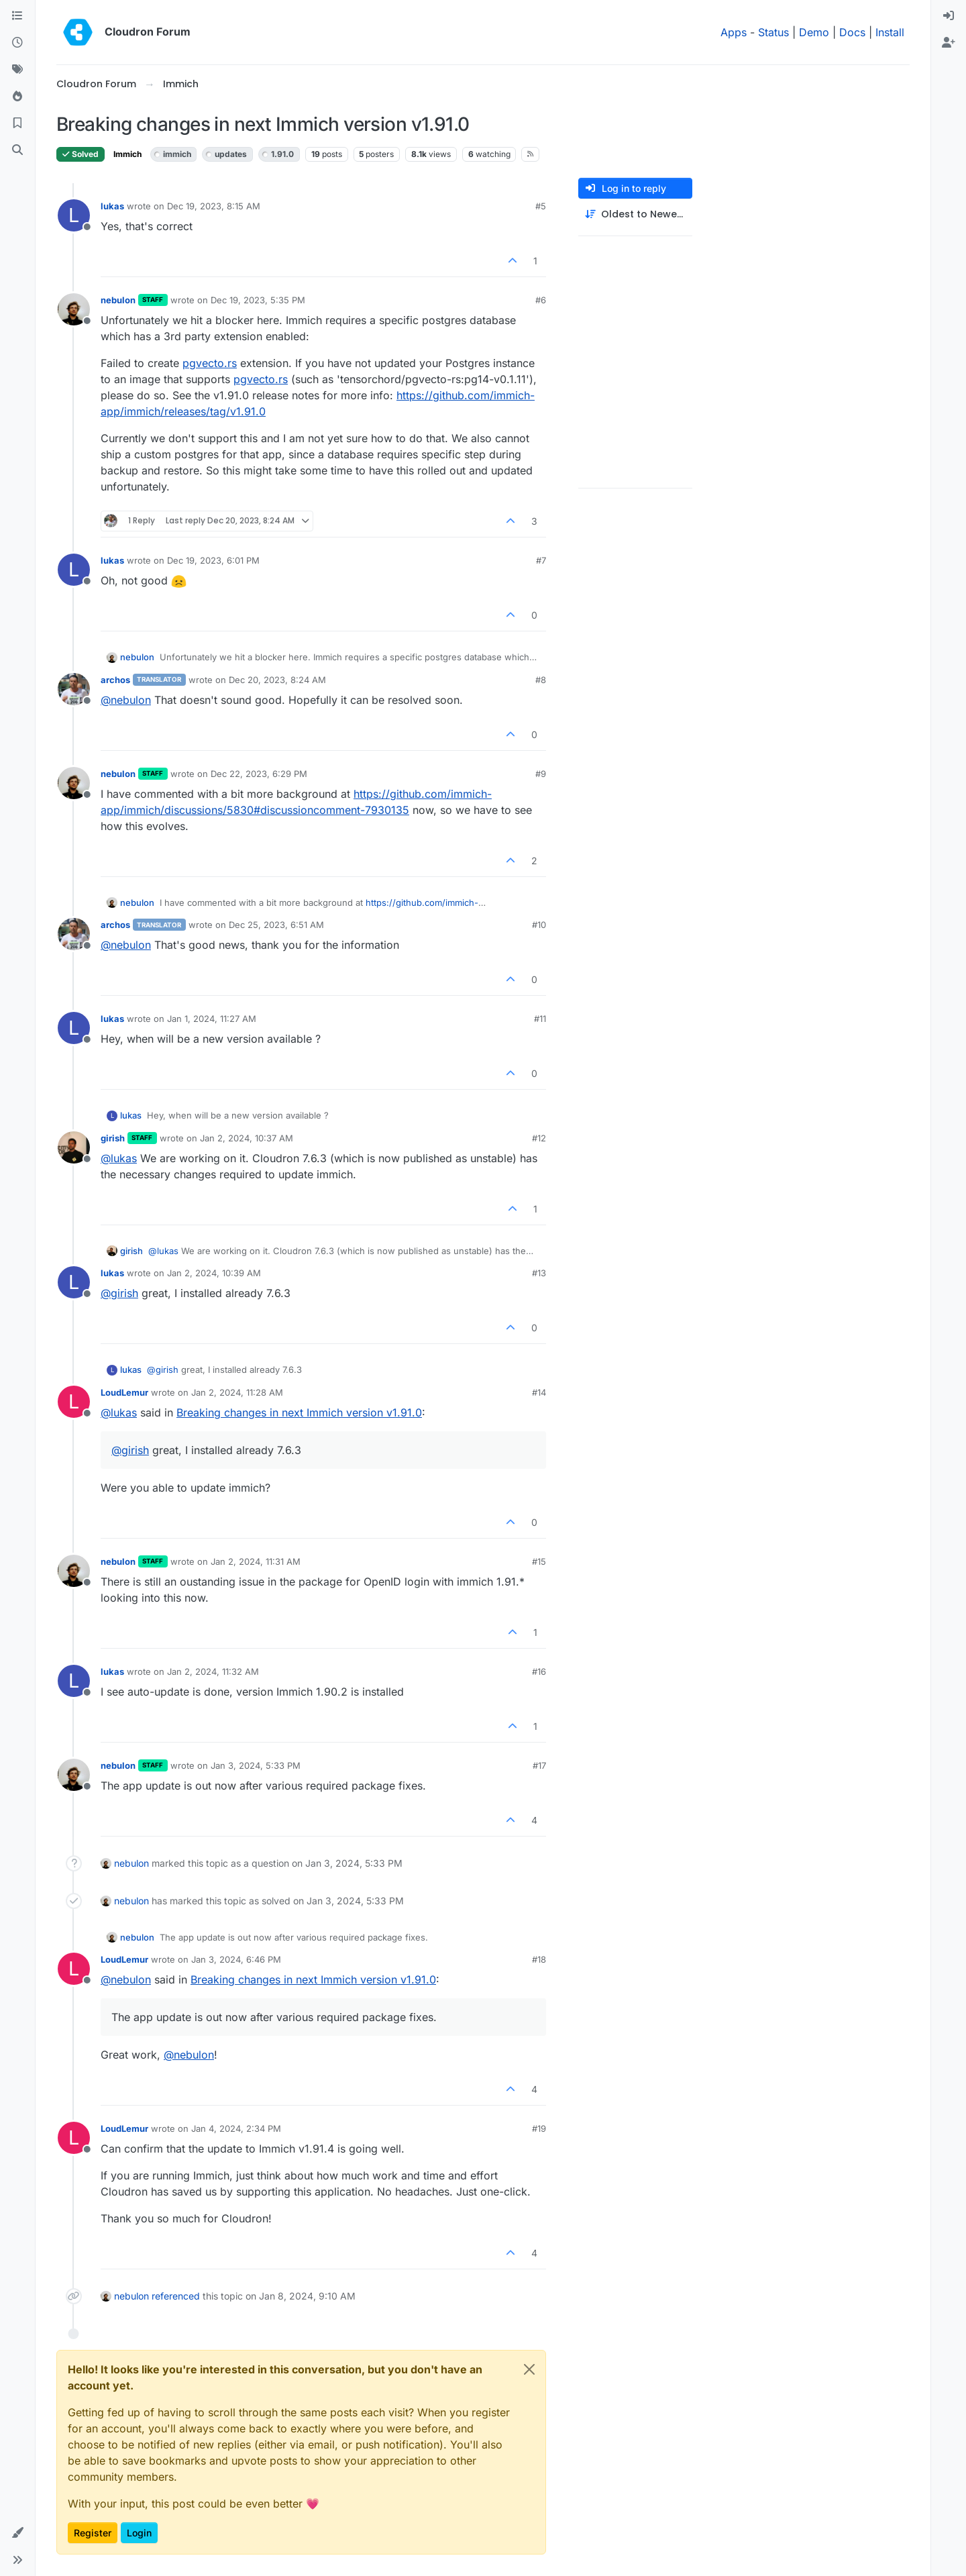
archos (115, 679)
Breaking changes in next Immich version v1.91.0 (299, 1412)
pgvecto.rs (209, 363)
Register (92, 2532)
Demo (814, 32)
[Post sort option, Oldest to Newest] (635, 214)
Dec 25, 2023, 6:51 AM (276, 924)
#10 (539, 924)
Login (139, 2532)
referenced (176, 2296)
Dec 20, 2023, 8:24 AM (277, 679)
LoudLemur (124, 1392)
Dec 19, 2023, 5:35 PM (258, 300)
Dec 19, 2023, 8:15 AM (213, 206)
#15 (539, 1561)
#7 (541, 560)
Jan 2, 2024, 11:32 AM (213, 1671)
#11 (540, 1018)
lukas (112, 206)
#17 (539, 1765)
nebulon (118, 300)
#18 (539, 1959)
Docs (852, 32)
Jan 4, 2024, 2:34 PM (236, 2128)
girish (113, 1138)
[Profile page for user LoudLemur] (74, 1402)
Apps (733, 32)
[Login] (948, 16)
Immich (127, 154)
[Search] (17, 150)
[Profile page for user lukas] (74, 215)
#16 (539, 1671)
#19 (539, 2128)
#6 (540, 300)
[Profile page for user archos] (74, 689)
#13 (539, 1273)
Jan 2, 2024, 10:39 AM (214, 1273)
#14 (539, 1392)
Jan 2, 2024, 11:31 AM (256, 1561)
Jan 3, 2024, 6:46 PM (236, 1959)
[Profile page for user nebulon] (74, 309)
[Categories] (17, 16)
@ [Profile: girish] (119, 1293)
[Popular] (17, 96)
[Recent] (17, 43)
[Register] (948, 43)
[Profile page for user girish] (74, 1147)
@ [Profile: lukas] (119, 1158)
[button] (17, 2533)
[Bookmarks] (17, 123)
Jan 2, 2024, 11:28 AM (237, 1392)
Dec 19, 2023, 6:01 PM (213, 560)
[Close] (529, 2369)
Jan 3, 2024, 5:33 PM (256, 1765)
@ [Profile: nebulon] (126, 700)
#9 (540, 773)
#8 (540, 679)
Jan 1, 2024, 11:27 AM (211, 1018)
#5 (540, 206)
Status (773, 32)
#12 (539, 1138)
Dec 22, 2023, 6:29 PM (259, 773)
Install (889, 32)
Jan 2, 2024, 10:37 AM (246, 1138)
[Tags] (17, 70)
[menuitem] (948, 16)
